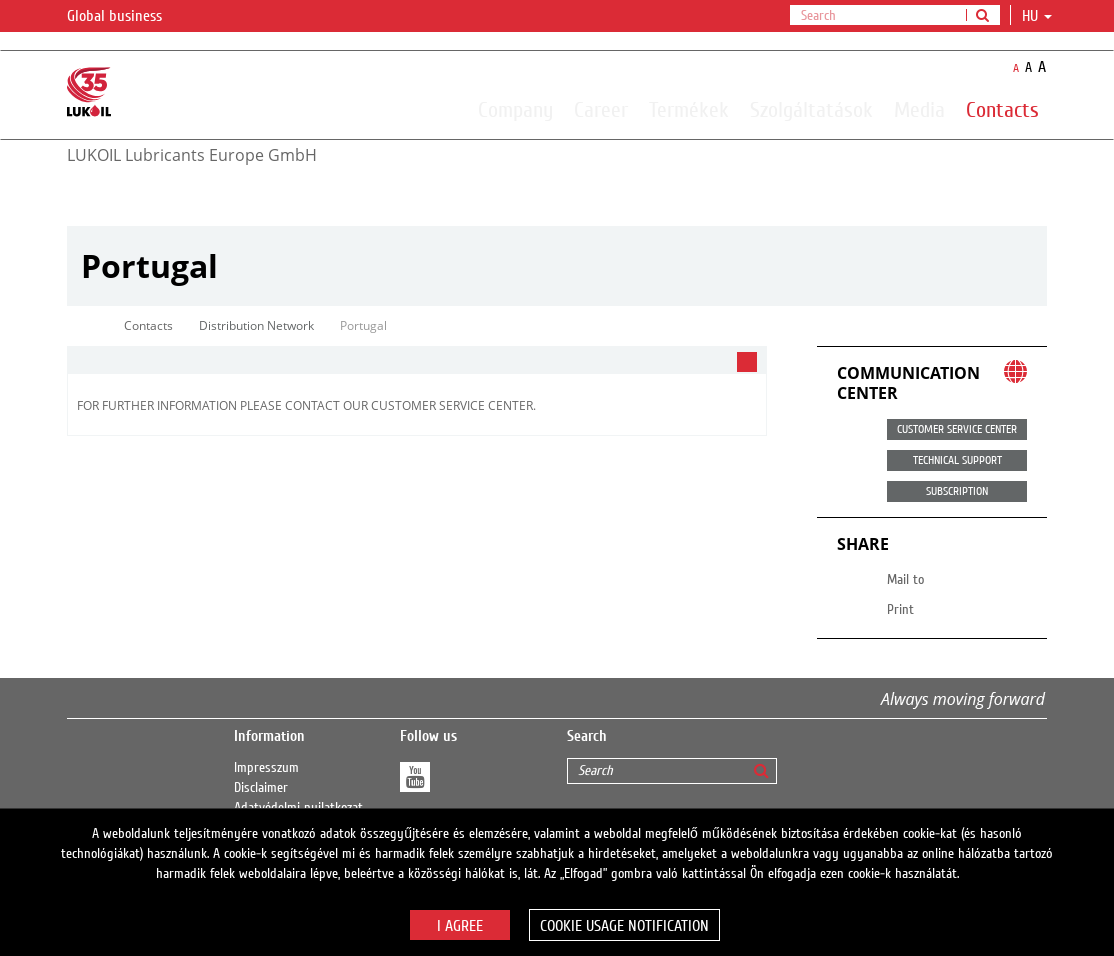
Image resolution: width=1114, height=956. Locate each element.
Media (919, 109)
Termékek (689, 109)
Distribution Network (256, 325)
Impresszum (266, 768)
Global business (126, 17)
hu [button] (1037, 16)
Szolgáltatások (811, 109)
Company (515, 109)
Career (601, 109)
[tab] (417, 360)
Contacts (1002, 109)
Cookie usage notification (624, 926)
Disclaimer (261, 788)
